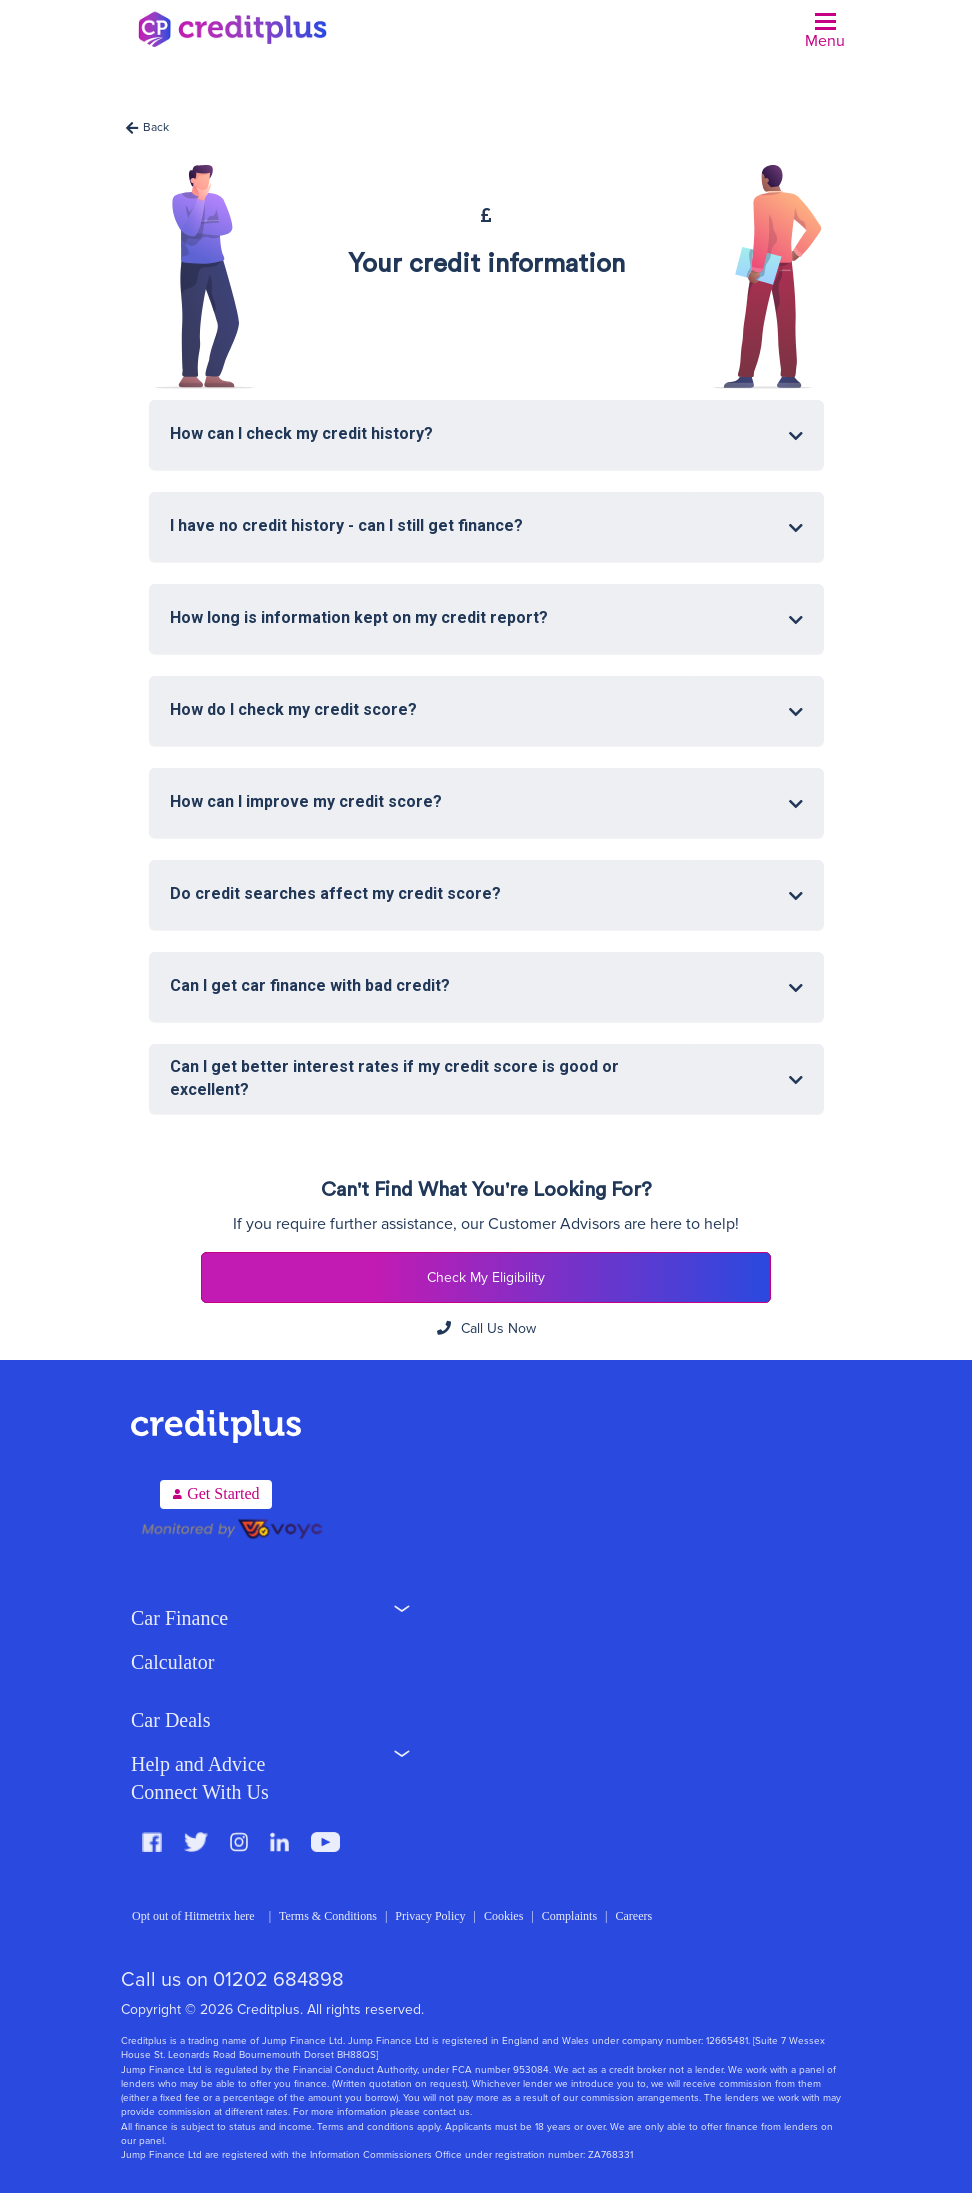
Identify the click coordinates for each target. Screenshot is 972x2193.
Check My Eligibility (486, 1277)
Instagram (239, 1842)
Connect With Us (200, 1792)
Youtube (325, 1842)
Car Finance (179, 1618)
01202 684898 (278, 1980)
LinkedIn (279, 1842)
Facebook (152, 1842)
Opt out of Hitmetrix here (193, 1916)
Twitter (196, 1842)
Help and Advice (198, 1764)
